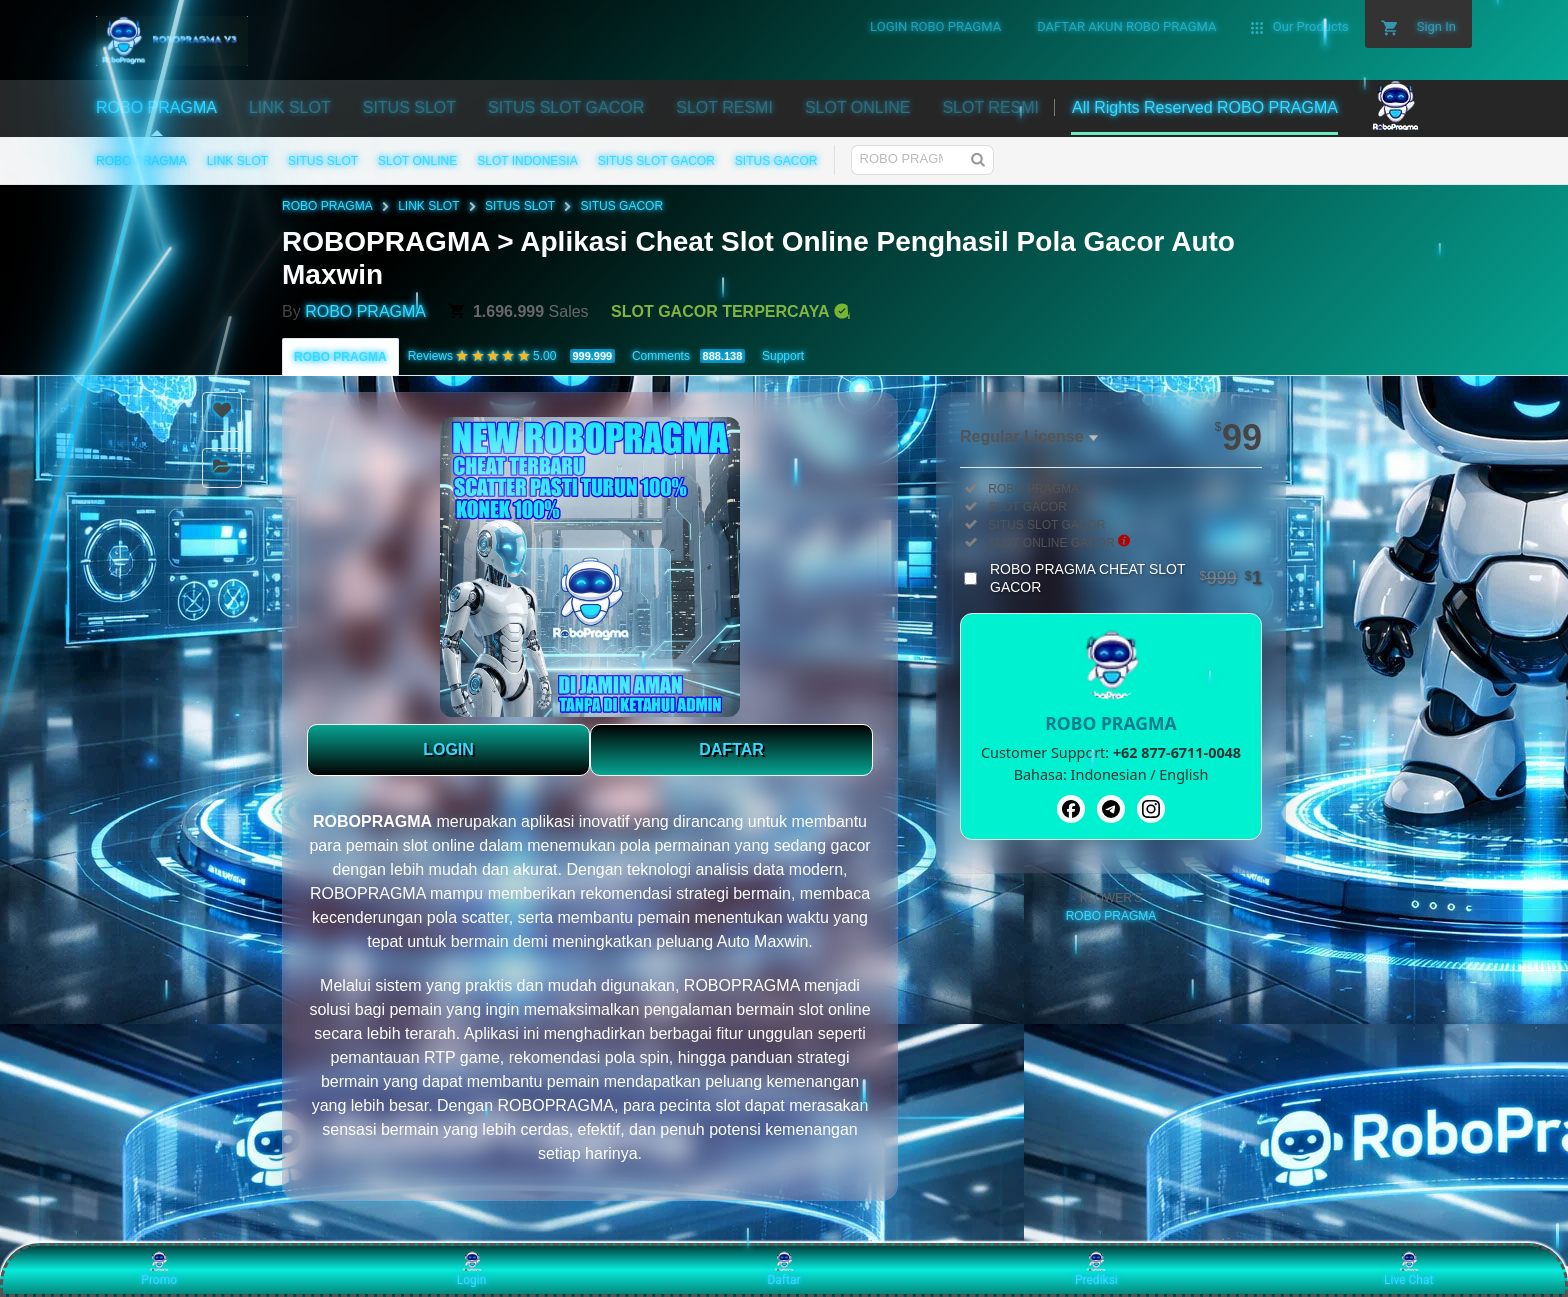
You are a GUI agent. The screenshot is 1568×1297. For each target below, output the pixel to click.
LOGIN (448, 749)
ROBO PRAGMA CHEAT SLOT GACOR (1126, 578)
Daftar (783, 1269)
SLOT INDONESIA (527, 161)
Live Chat (1408, 1269)
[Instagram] (1151, 809)
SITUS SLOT (323, 161)
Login (472, 1269)
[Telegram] (1111, 809)
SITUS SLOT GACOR (656, 161)
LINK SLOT (237, 161)
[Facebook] (1071, 809)
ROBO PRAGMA (141, 161)
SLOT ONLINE (417, 161)
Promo (159, 1269)
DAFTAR (731, 749)
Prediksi (1096, 1269)
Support (783, 356)
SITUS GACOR (776, 161)
